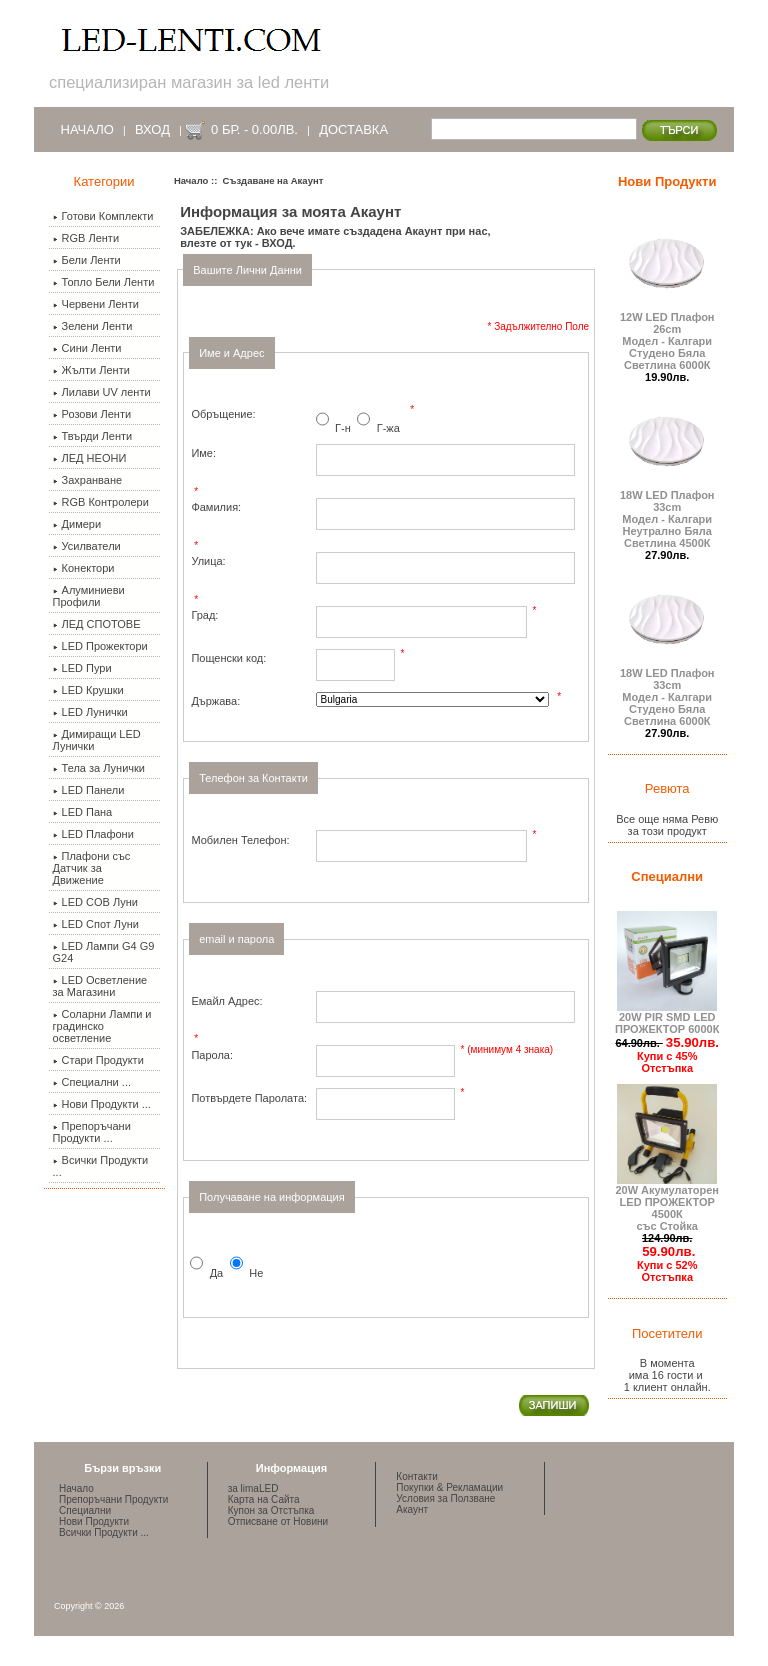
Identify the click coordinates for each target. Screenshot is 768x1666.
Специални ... (92, 1082)
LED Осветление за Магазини (100, 986)
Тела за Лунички (99, 768)
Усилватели (87, 546)
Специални (667, 876)
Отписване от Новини (278, 1521)
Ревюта (667, 788)
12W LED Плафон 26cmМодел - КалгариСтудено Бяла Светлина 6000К (667, 336)
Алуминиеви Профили (89, 596)
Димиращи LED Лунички (97, 740)
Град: (204, 615)
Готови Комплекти (103, 216)
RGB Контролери (101, 502)
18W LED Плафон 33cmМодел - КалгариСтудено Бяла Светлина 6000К (667, 692)
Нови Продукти (667, 181)
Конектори (84, 568)
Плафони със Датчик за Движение (92, 868)
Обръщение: (223, 414)
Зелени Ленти (93, 326)
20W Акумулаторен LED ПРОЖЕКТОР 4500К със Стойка (667, 1203)
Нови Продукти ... (102, 1104)
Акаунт (412, 1509)
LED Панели (89, 790)
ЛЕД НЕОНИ (90, 458)
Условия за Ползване (445, 1498)
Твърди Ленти (93, 436)
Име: (203, 453)
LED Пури (82, 668)
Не (256, 1273)
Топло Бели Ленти (104, 282)
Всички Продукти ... (101, 1166)
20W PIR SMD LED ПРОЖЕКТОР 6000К (667, 1018)
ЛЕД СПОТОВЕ (97, 624)
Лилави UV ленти (102, 392)
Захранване (88, 480)
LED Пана (83, 812)
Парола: (212, 1055)
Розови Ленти (92, 414)
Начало (87, 129)
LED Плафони (93, 834)
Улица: (208, 561)
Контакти (417, 1476)
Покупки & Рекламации (449, 1487)
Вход (152, 129)
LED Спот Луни (96, 924)
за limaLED (253, 1488)
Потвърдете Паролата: (249, 1098)
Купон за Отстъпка (271, 1510)
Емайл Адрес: (226, 1001)
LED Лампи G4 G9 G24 (104, 952)
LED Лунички (90, 712)
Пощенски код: (228, 658)
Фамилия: (216, 507)
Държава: (215, 701)
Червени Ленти (96, 304)
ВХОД (277, 243)
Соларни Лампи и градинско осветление (102, 1026)
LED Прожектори (100, 646)
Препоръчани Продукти (113, 1499)
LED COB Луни (95, 902)
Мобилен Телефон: (240, 840)
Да (217, 1273)
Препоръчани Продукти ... (92, 1132)
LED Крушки (88, 690)
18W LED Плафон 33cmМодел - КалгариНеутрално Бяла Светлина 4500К (667, 514)
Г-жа (388, 429)
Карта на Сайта (264, 1499)
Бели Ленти (87, 260)
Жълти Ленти (91, 370)
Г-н (343, 429)
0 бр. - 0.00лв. (254, 129)
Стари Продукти (98, 1060)
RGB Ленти (86, 238)
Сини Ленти (87, 348)
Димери (77, 524)
